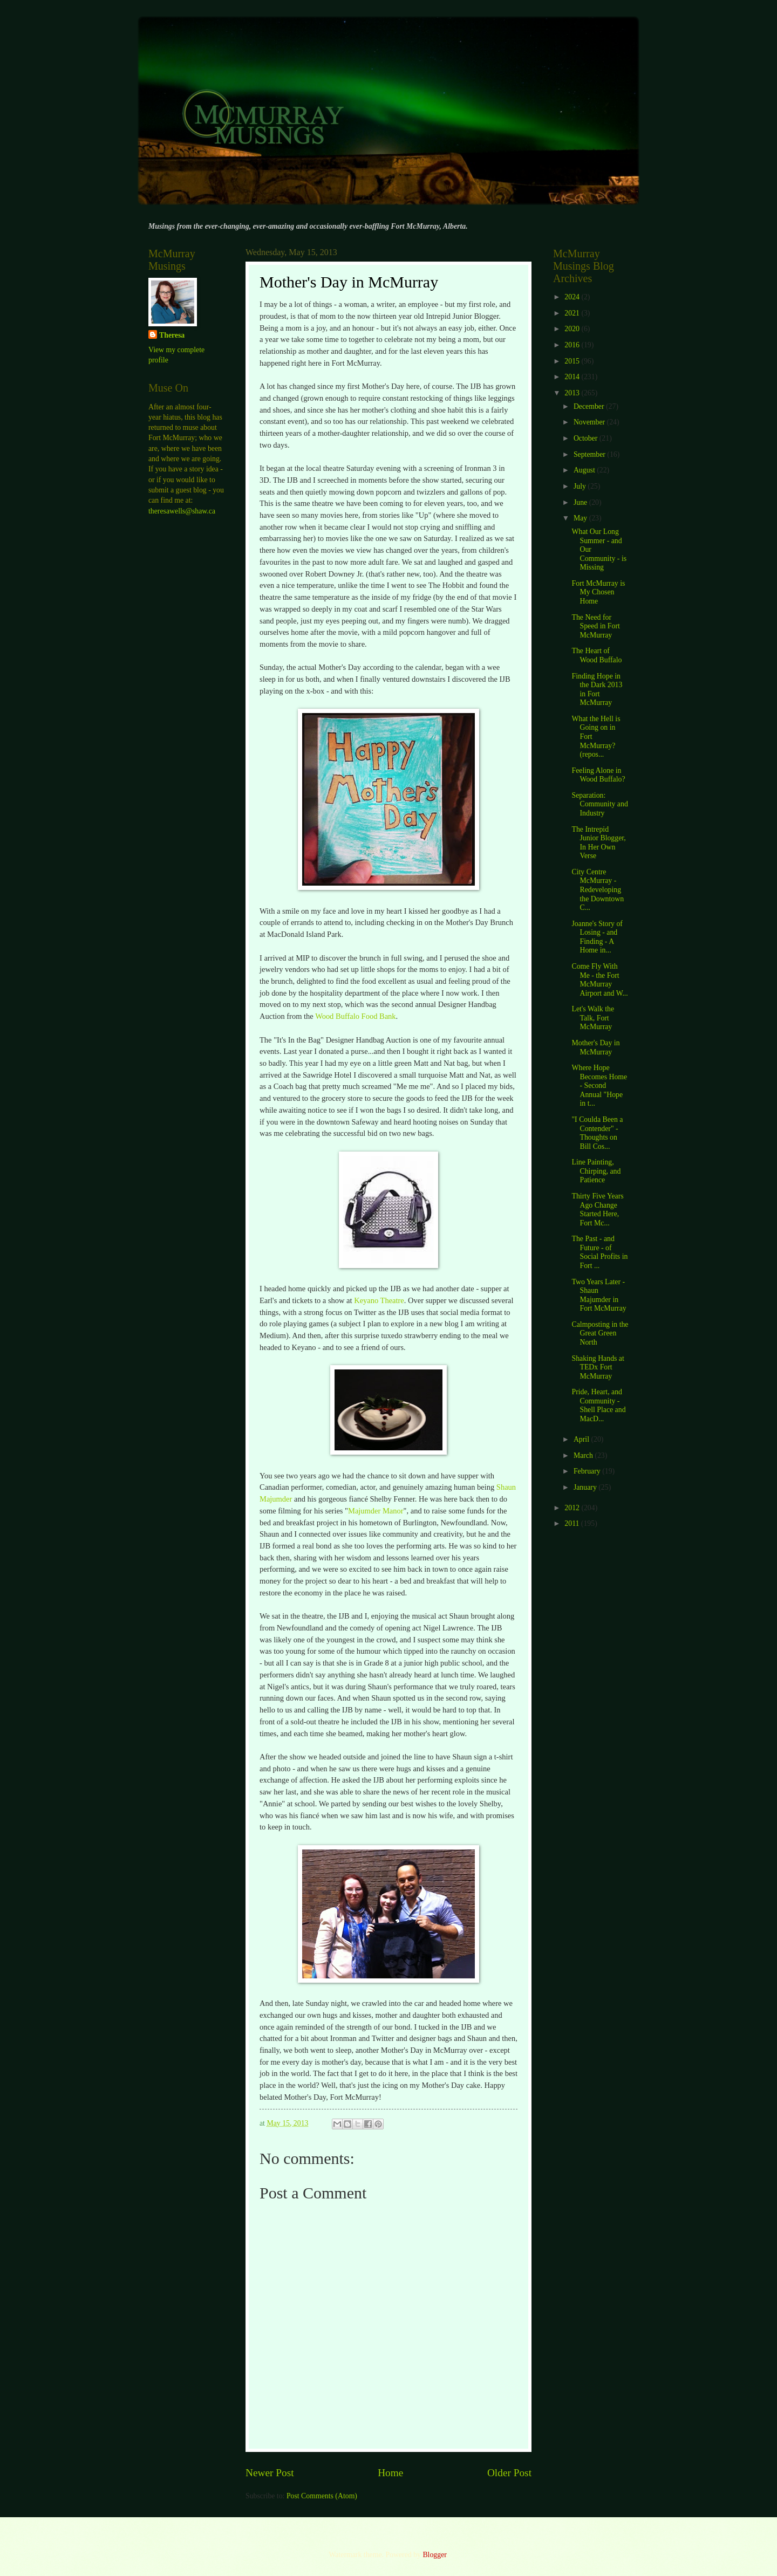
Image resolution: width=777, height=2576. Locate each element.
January (586, 1487)
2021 (572, 313)
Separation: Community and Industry (599, 804)
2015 (572, 361)
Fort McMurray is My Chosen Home (598, 592)
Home (390, 2472)
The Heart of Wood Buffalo (596, 655)
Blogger (434, 2555)
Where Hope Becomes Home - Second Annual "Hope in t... (599, 1085)
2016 (572, 345)
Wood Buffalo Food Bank (355, 1016)
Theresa (172, 335)
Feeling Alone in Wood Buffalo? (598, 775)
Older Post (509, 2472)
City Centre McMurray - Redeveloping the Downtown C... (597, 890)
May (581, 518)
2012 (572, 1508)
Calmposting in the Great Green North (599, 1333)
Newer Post (270, 2472)
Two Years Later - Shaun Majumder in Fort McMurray (598, 1295)
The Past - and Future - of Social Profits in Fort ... (599, 1252)
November (590, 422)
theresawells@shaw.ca (181, 511)
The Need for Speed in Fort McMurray (595, 626)
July (581, 486)
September (590, 454)
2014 (572, 377)
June (581, 502)
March (584, 1455)
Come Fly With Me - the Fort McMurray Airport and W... (599, 979)
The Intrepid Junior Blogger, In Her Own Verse (598, 842)
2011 (572, 1523)
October (586, 438)
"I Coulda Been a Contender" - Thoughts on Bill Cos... (597, 1132)
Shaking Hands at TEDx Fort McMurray (597, 1367)
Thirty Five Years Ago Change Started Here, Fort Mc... (597, 1209)
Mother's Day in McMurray (595, 1047)
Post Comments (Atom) (322, 2496)
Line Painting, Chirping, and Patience (596, 1171)
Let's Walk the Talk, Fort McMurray (592, 1018)
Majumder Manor (376, 1510)
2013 (572, 393)
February (588, 1471)
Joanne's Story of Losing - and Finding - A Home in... (596, 937)
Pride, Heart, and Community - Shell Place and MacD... (598, 1405)
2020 (572, 329)
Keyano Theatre (379, 1300)
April (582, 1439)
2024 (572, 297)
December (590, 406)
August (585, 470)
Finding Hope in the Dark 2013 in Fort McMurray (596, 689)
